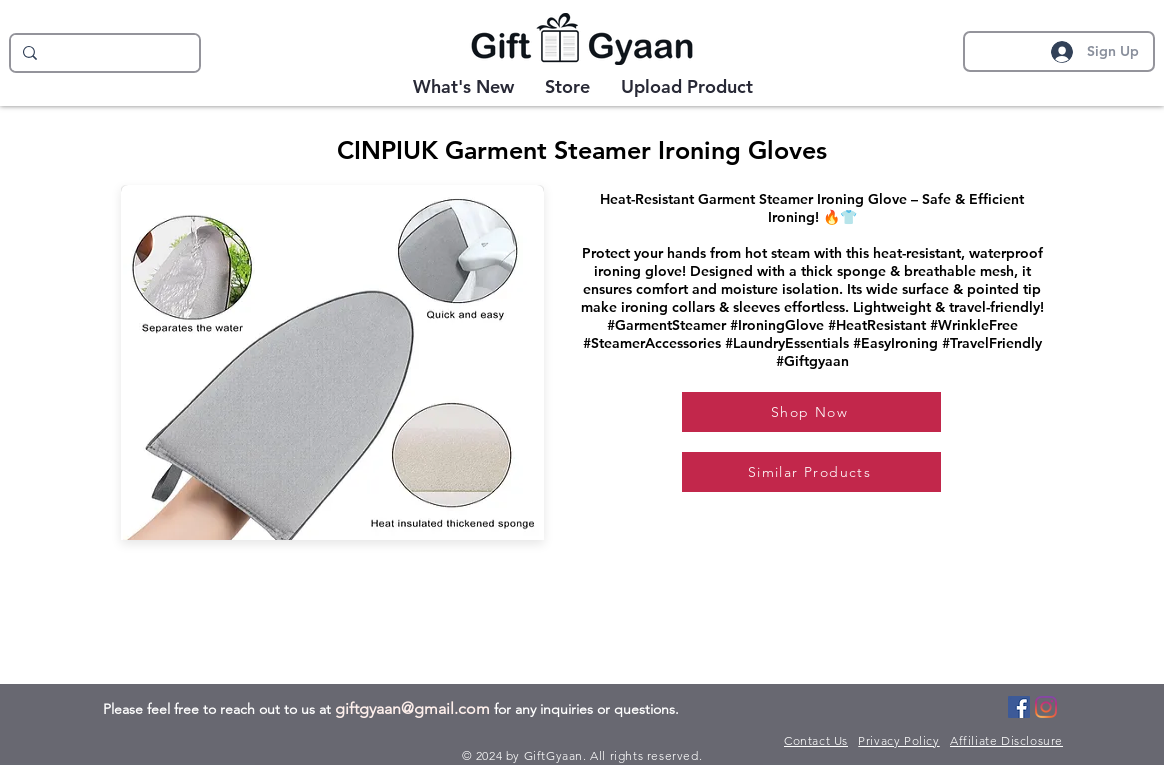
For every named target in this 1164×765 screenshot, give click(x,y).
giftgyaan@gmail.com (412, 708)
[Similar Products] (811, 472)
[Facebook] (1019, 707)
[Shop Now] (811, 412)
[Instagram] (1046, 707)
